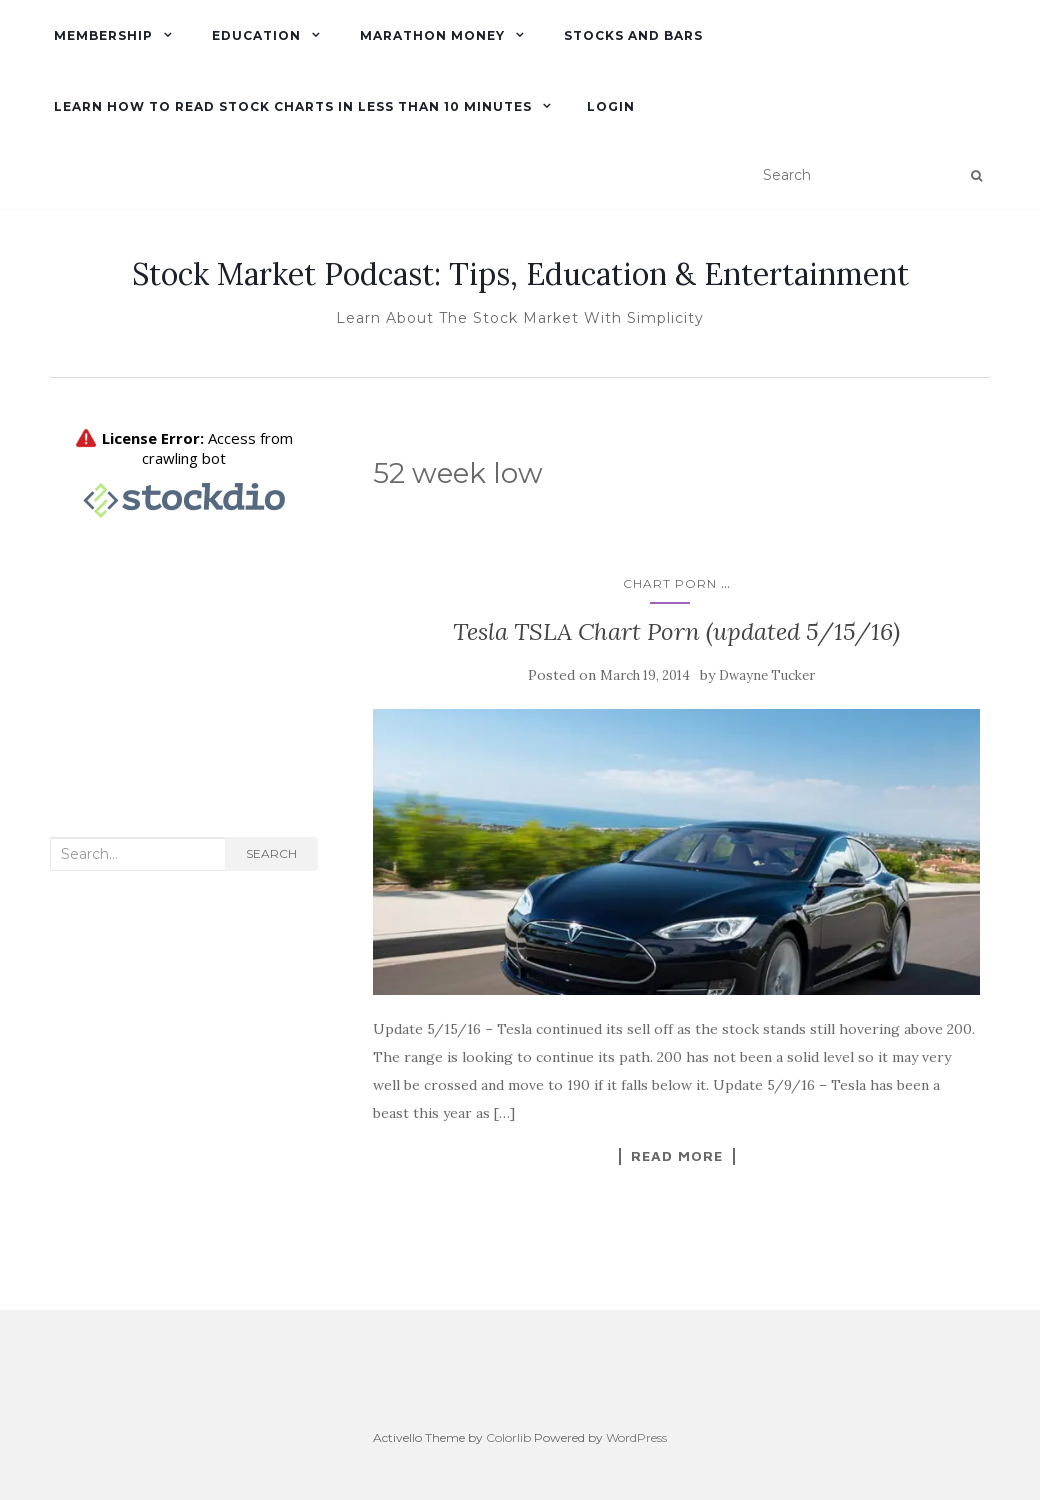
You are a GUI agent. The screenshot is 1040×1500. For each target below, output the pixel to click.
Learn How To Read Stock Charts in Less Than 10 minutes (291, 106)
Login (611, 106)
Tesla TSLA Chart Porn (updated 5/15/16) (676, 631)
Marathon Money (430, 35)
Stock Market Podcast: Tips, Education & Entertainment (520, 274)
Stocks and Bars (631, 35)
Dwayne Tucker (767, 675)
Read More (677, 1156)
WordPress (636, 1437)
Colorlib (508, 1437)
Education (254, 35)
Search (271, 853)
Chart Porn (670, 583)
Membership (101, 35)
